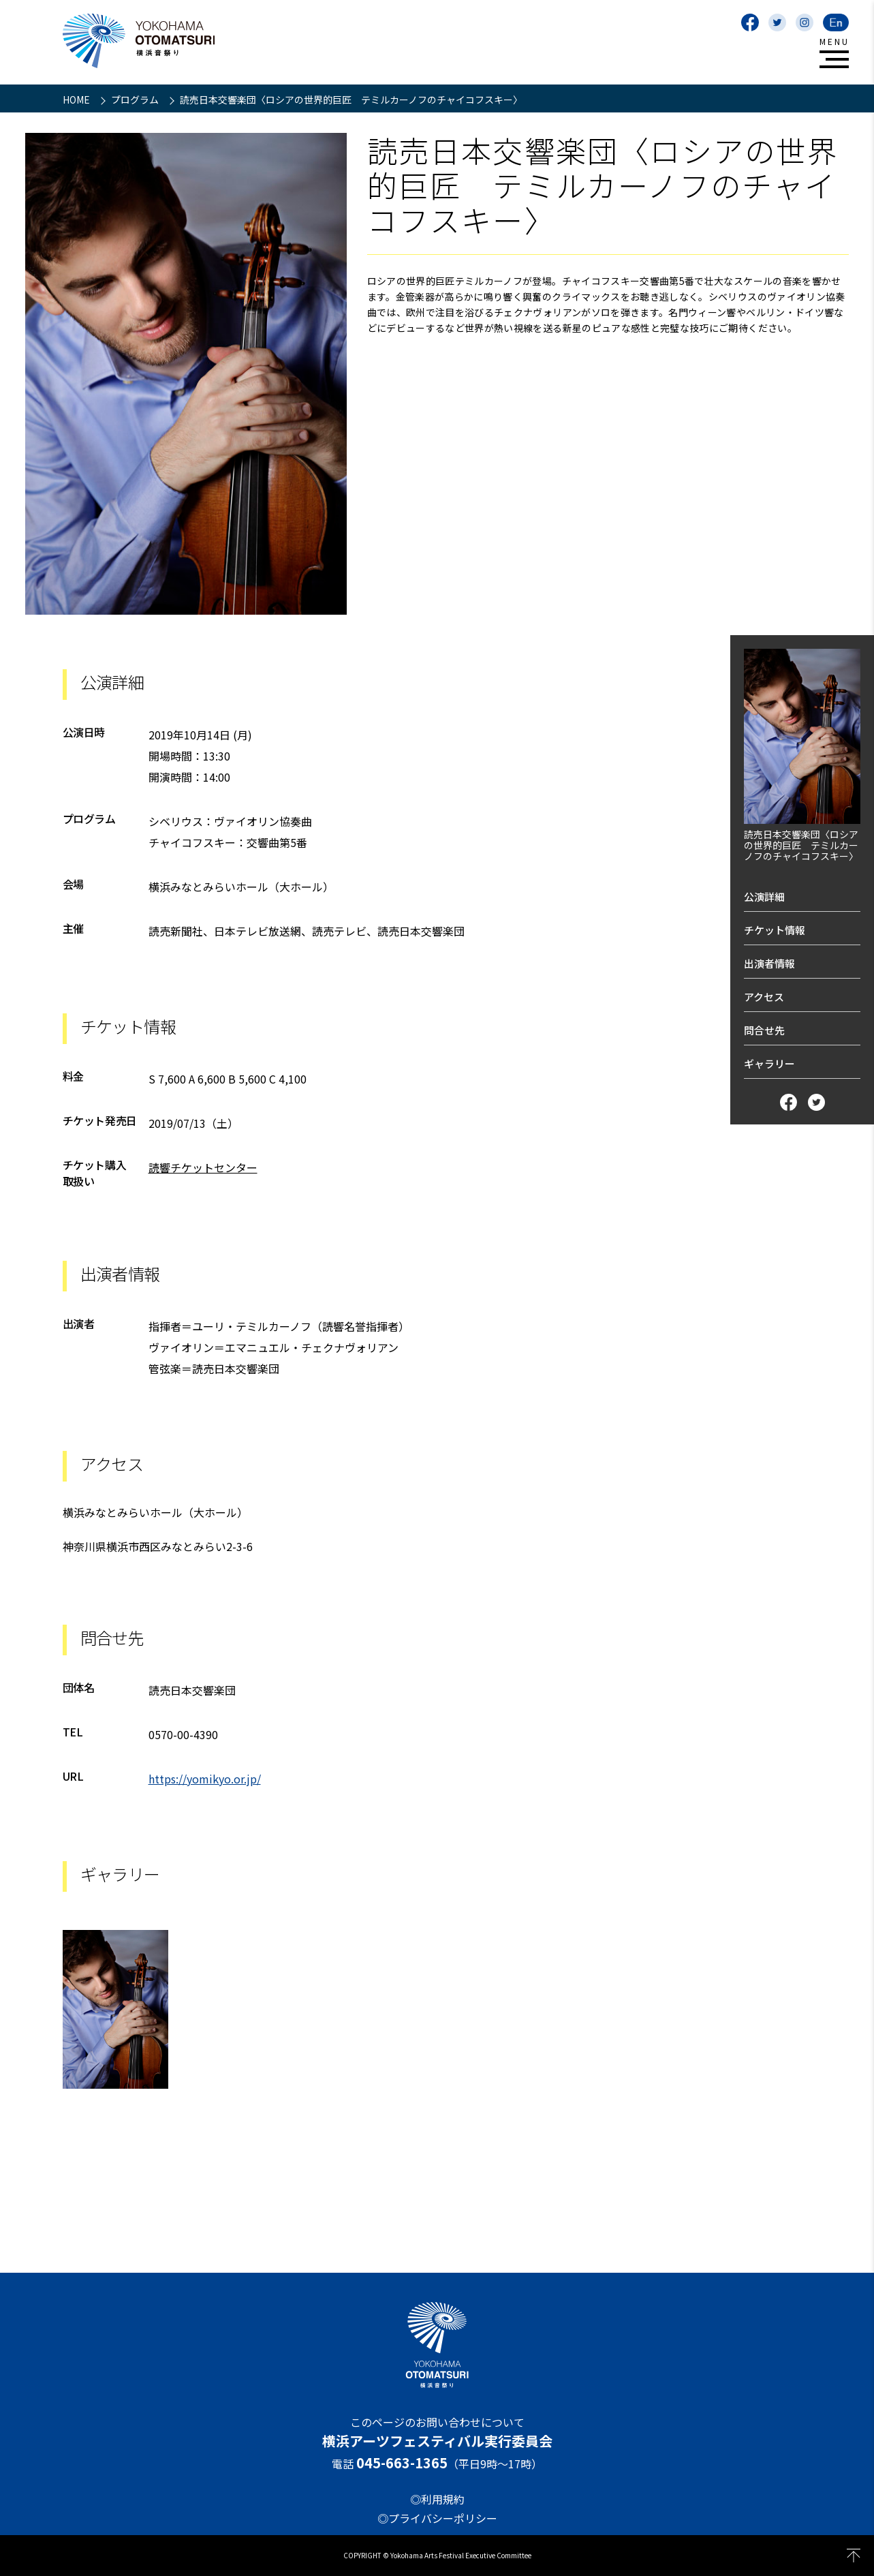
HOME (77, 99)
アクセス (764, 997)
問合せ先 (764, 1030)
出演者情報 (769, 963)
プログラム (136, 99)
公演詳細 (764, 896)
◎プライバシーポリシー (437, 2518)
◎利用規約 (437, 2499)
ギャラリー (769, 1063)
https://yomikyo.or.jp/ (205, 1778)
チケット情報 (774, 930)
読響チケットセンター (203, 1167)
